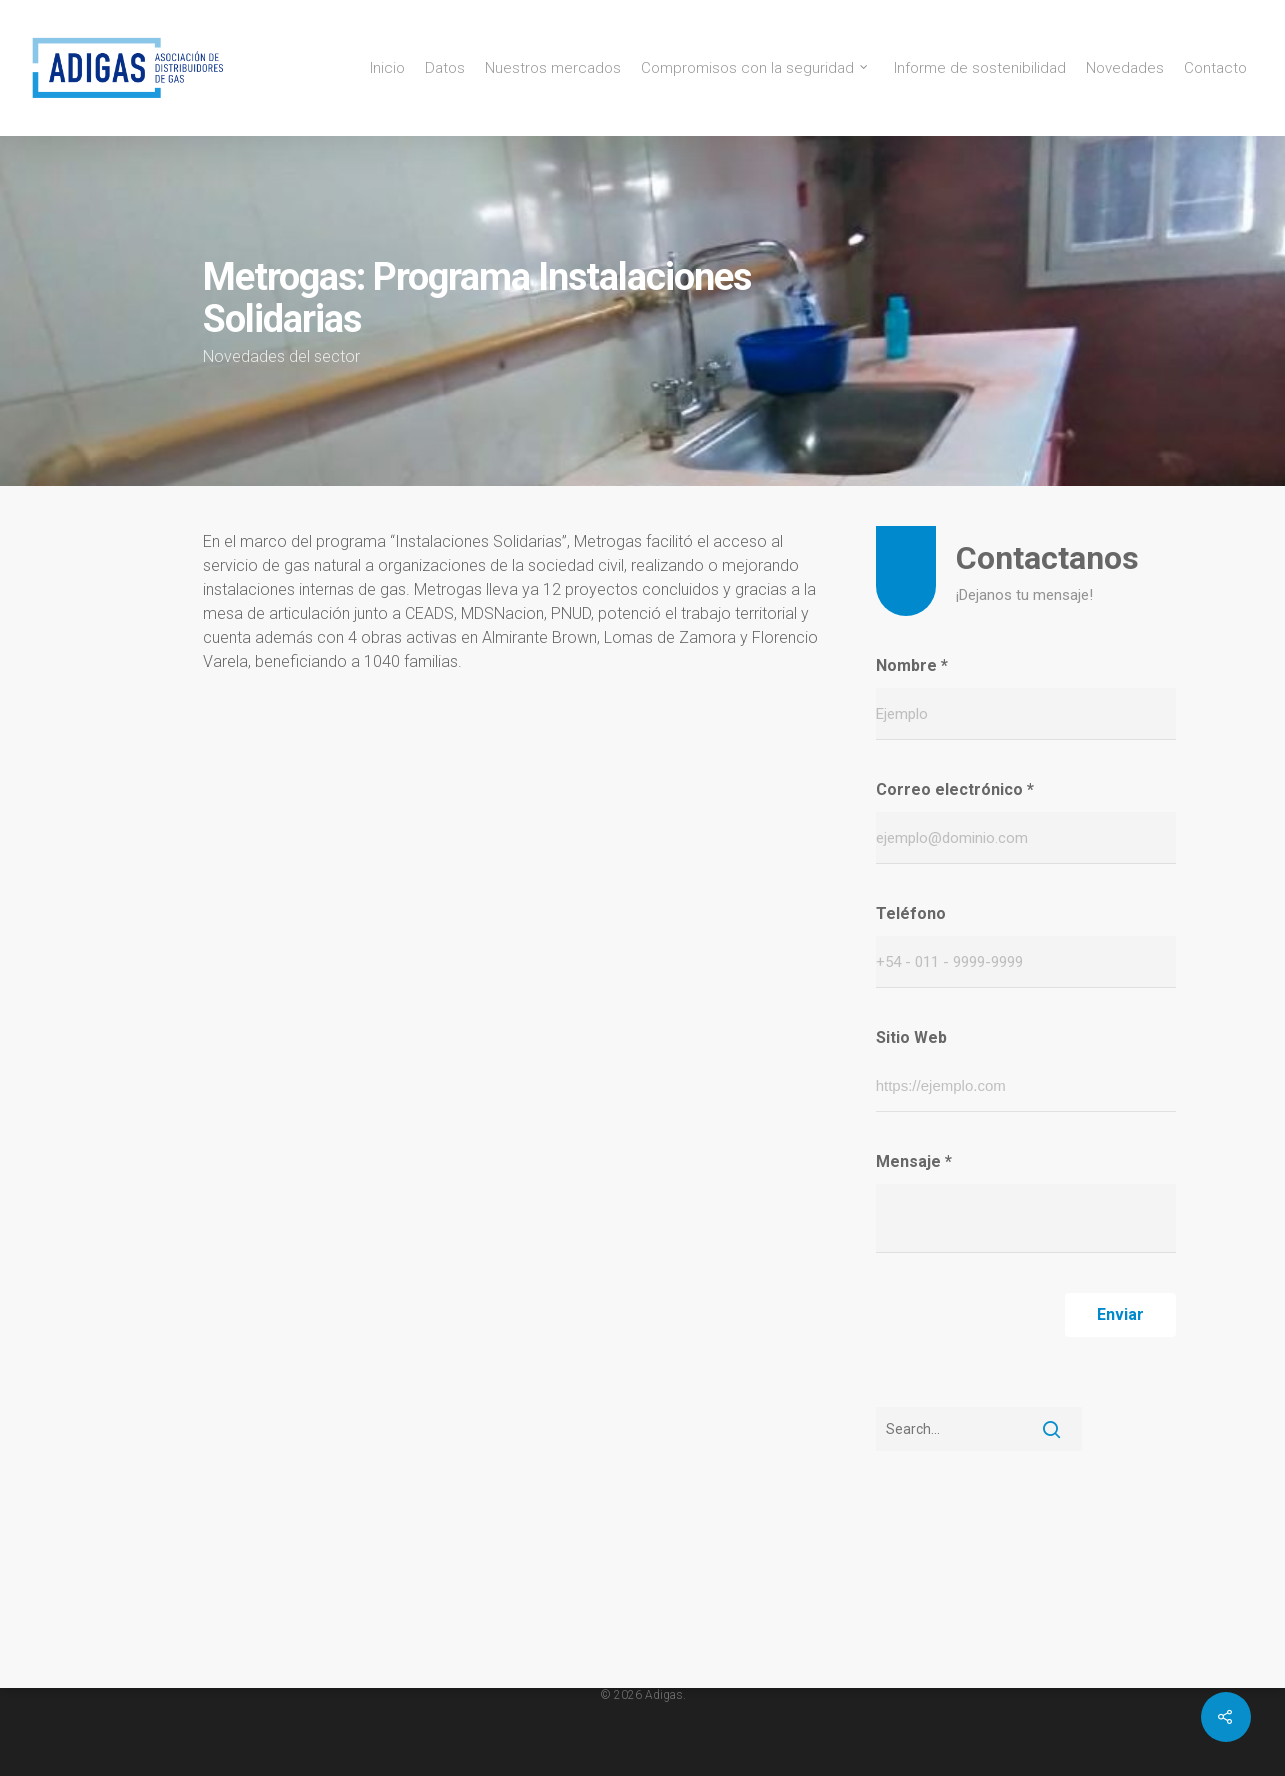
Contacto (1215, 68)
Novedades (1125, 68)
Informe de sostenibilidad (980, 68)
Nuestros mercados (553, 68)
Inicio (387, 68)
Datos (445, 68)
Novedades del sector (281, 356)
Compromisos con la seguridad (755, 68)
